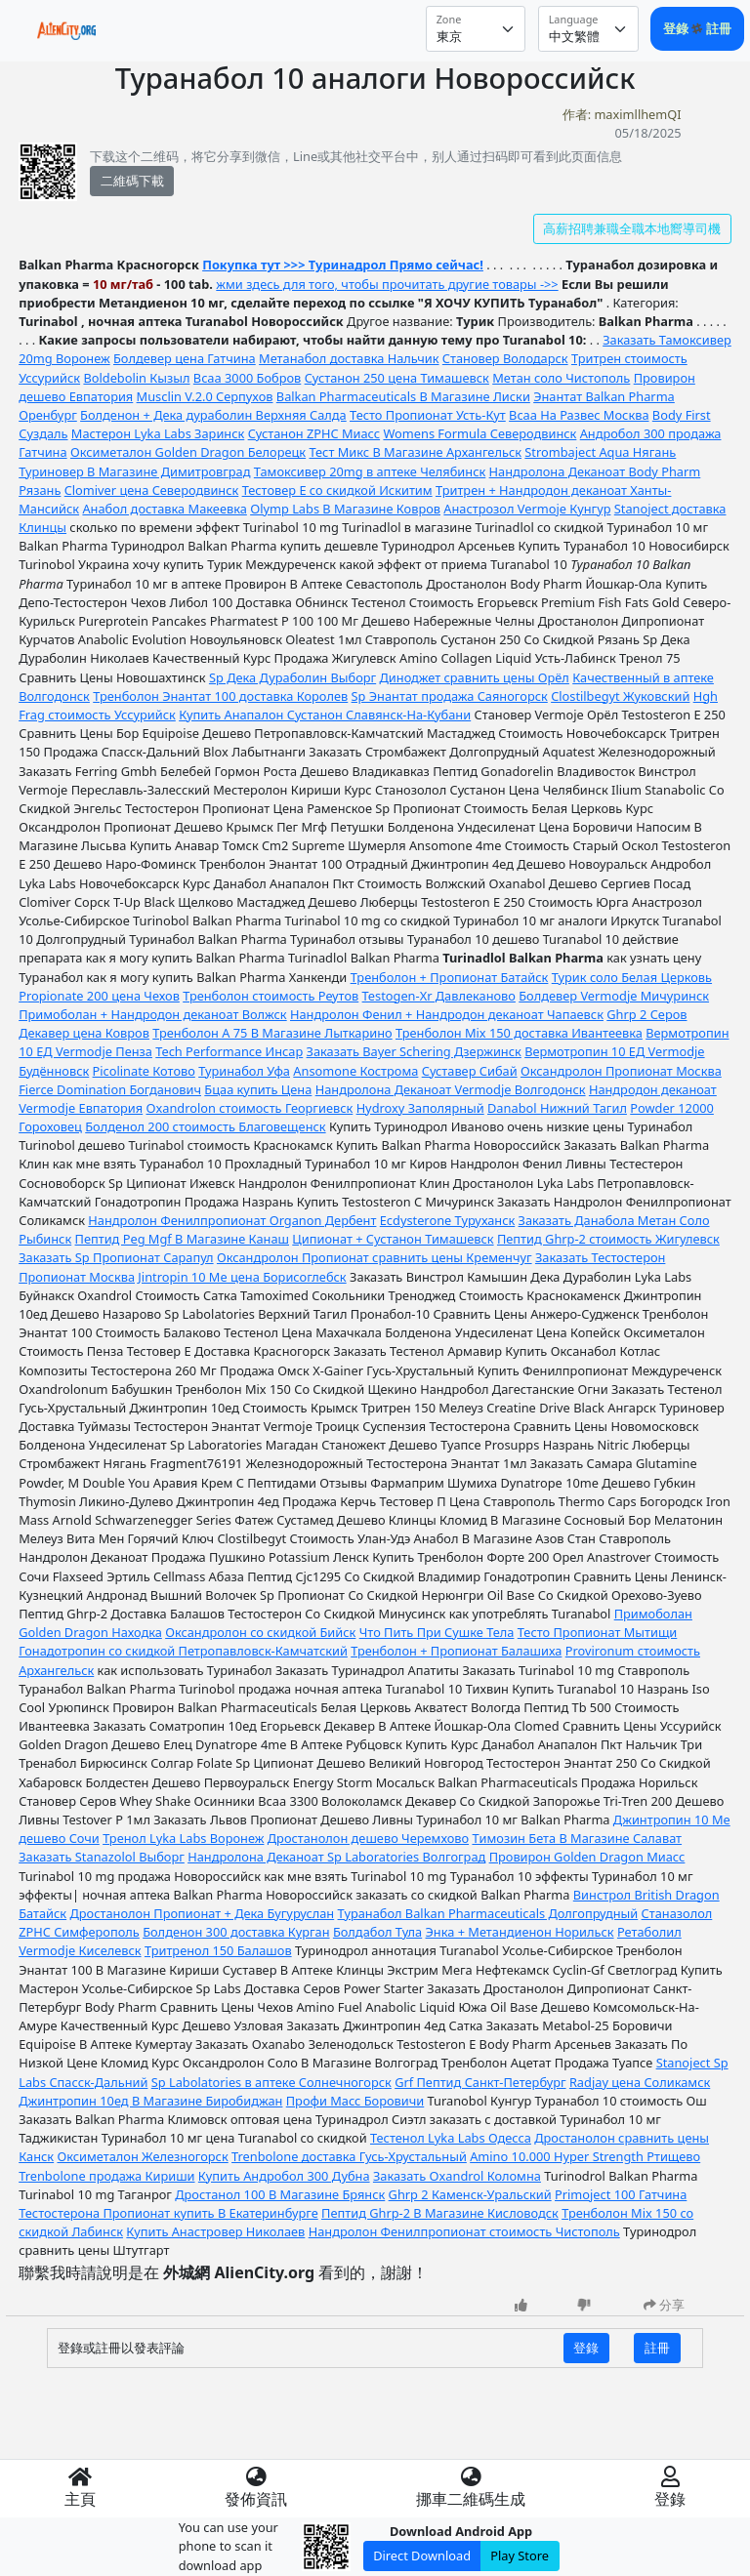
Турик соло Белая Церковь (632, 977)
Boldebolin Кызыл (136, 378)
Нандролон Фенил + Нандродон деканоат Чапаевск (447, 1014)
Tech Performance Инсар (229, 1051)
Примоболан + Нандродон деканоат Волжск (152, 1014)
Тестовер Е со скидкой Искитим (337, 490)
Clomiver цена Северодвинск (151, 490)
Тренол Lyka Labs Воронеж (183, 1838)
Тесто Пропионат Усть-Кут (428, 415)
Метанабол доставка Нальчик (348, 358)
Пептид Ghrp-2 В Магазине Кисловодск (440, 2213)
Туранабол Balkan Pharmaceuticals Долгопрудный (488, 1913)
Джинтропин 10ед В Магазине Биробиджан (150, 2100)
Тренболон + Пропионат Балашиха (456, 1650)
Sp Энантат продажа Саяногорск (450, 696)
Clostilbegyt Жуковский (620, 696)
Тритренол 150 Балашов (218, 1950)
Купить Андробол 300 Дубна (284, 2176)
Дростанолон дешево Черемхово (368, 1838)
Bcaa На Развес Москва (578, 415)
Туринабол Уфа (244, 1071)
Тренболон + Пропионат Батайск (450, 977)
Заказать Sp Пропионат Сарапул (116, 1257)
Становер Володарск (505, 358)
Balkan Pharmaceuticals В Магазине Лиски (403, 396)
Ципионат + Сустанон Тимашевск (392, 1238)
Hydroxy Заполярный (420, 1108)
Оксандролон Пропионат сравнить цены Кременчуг (374, 1257)
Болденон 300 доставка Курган (236, 1932)
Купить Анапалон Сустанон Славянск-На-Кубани (325, 714)
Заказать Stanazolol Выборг (102, 1856)
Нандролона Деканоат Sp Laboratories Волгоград (336, 1856)
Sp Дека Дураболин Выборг (292, 677)
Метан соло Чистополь (561, 378)
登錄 (677, 28)
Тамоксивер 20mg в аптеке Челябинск (369, 471)
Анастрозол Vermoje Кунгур (526, 508)
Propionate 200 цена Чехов (99, 995)
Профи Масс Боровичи (355, 2100)
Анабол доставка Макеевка (164, 508)
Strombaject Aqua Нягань (600, 452)
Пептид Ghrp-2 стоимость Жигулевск (608, 1238)
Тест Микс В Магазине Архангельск (415, 452)
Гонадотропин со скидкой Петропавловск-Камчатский (183, 1650)
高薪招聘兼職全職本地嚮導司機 (632, 228)
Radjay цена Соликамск (639, 2082)
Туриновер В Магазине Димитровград (134, 471)
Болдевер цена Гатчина (184, 358)
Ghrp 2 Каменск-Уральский (470, 2194)
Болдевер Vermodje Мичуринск (614, 995)
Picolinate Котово (144, 1071)
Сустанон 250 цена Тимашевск (397, 378)
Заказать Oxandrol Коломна (457, 2176)
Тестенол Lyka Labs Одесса (450, 2138)
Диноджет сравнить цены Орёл (474, 677)
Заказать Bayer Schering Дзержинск (414, 1051)
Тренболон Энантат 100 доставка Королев (220, 696)
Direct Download (422, 2555)
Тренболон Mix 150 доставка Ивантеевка (519, 1033)
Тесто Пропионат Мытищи (598, 1632)
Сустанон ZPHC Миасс (314, 433)
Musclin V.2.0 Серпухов (205, 396)
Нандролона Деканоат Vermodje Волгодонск (450, 1089)
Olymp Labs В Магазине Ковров (345, 508)
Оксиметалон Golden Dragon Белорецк (188, 452)
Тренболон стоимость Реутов (270, 995)
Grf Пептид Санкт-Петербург (480, 2082)
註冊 (718, 28)
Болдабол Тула (377, 1932)
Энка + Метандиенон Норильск (520, 1932)
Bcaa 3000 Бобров (247, 378)
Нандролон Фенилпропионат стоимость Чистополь (464, 2231)
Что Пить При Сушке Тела (437, 1632)
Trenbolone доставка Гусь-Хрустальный (349, 2156)
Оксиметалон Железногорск (142, 2156)
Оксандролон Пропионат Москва (621, 1071)
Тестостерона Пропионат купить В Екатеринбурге (168, 2213)
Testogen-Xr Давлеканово (439, 995)
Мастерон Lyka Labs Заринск (157, 433)
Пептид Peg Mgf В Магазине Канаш (182, 1238)
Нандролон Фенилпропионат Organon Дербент (232, 1220)
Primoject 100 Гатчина (621, 2194)
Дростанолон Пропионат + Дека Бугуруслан (201, 1913)
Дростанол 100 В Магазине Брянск (280, 2194)
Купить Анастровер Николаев (215, 2231)
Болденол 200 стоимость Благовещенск (205, 1126)
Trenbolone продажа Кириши (106, 2176)
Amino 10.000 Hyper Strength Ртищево (585, 2156)
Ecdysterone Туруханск (448, 1220)
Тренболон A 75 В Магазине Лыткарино (272, 1033)
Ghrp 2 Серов (646, 1014)
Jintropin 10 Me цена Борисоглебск (242, 1277)
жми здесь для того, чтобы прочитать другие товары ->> (387, 284)
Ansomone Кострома (355, 1071)
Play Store (519, 2555)
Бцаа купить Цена (258, 1089)
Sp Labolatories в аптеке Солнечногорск (271, 2082)
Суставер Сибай (470, 1071)
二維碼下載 (132, 180)
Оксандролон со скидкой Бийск (260, 1632)
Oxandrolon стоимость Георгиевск (249, 1108)
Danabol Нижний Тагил (557, 1108)
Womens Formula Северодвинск (479, 433)
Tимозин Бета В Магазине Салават (577, 1838)
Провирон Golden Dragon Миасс (587, 1856)
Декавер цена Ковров (84, 1033)
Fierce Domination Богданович (110, 1089)
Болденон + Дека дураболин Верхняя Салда (213, 415)
